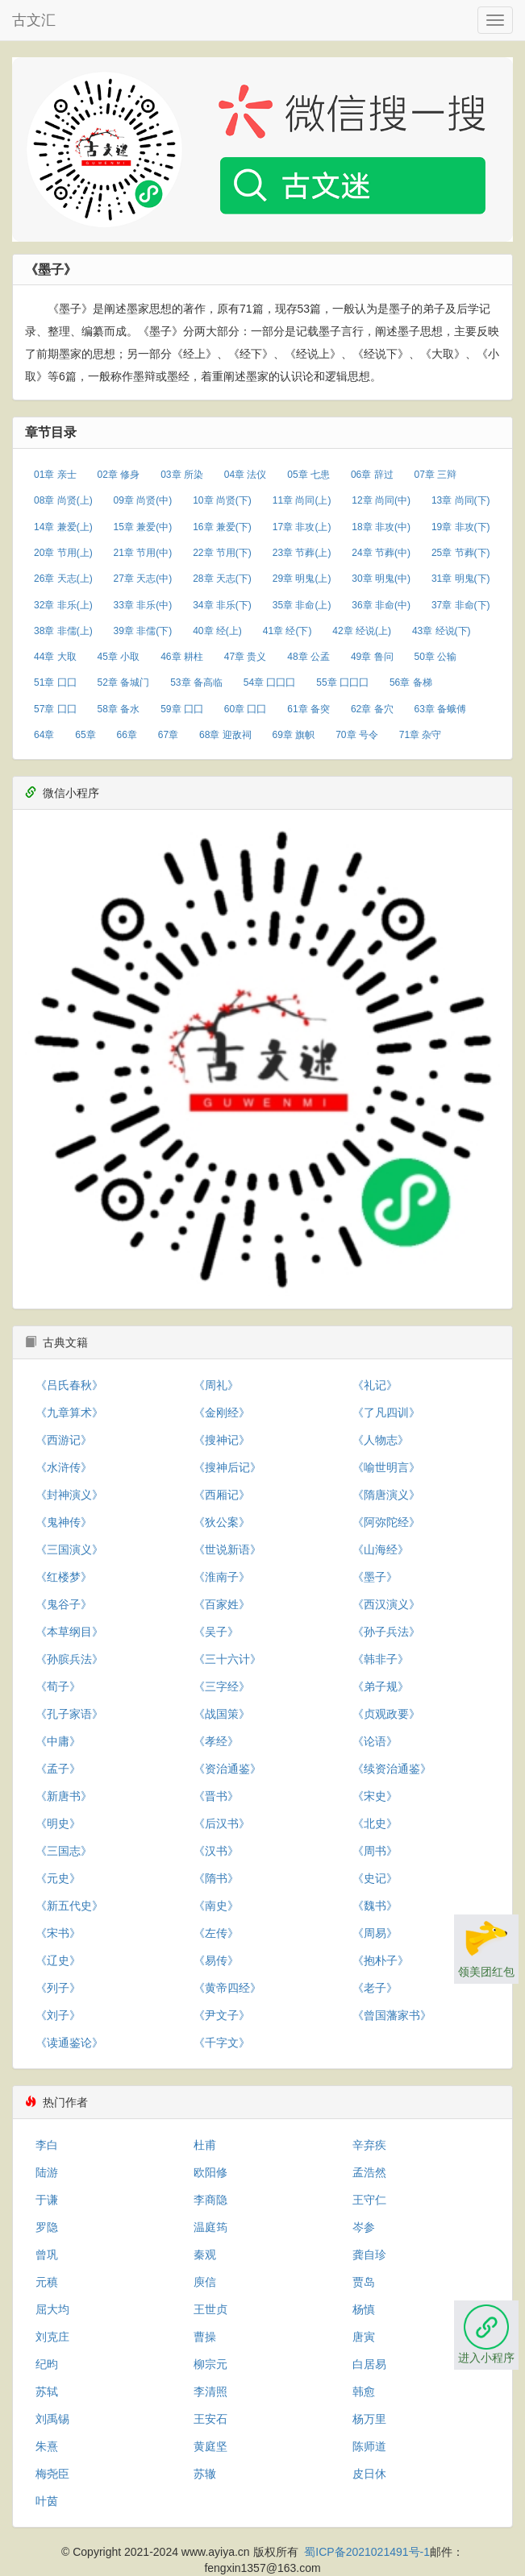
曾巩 (46, 2254)
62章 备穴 (372, 709)
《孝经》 (216, 1741)
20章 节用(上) (63, 552)
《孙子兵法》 (386, 1631)
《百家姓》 (222, 1604)
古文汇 (34, 20)
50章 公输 (435, 656)
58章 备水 (119, 709)
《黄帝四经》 (227, 1987)
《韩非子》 (380, 1659)
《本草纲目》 (69, 1631)
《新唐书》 (63, 1796)
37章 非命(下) (460, 605)
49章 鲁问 (372, 656)
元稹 (46, 2281)
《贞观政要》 (386, 1713)
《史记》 (375, 1878)
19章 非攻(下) (460, 527)
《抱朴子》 (380, 1960)
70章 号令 (356, 734)
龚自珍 (369, 2254)
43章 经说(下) (441, 631)
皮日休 (369, 2473)
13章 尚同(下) (460, 500)
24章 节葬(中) (381, 552)
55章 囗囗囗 (342, 682)
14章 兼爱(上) (63, 527)
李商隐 (210, 2199)
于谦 (46, 2199)
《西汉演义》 (386, 1604)
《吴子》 (216, 1631)
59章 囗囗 (181, 709)
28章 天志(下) (222, 578)
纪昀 (46, 2364)
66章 (127, 734)
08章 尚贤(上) (63, 500)
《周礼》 (216, 1385)
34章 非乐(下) (222, 605)
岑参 (363, 2227)
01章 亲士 (55, 474)
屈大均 (52, 2309)
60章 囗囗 (245, 709)
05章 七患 (308, 474)
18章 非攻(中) (381, 527)
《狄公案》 (222, 1522)
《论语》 (375, 1741)
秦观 (205, 2254)
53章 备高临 (196, 682)
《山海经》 (380, 1549)
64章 (44, 734)
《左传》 (216, 1933)
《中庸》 (58, 1741)
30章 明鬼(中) (381, 578)
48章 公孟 (308, 656)
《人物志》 (380, 1439)
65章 (85, 734)
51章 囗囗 (55, 682)
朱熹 (46, 2446)
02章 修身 (119, 474)
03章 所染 (181, 474)
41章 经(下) (287, 631)
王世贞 (210, 2309)
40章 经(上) (217, 631)
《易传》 (216, 1960)
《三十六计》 (227, 1659)
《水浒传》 (63, 1467)
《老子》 (375, 1987)
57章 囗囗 (55, 709)
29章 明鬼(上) (302, 578)
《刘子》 (58, 2015)
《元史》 (58, 1878)
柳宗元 (210, 2364)
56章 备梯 (411, 682)
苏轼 (46, 2391)
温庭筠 (210, 2227)
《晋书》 (216, 1796)
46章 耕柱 (181, 656)
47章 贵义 (245, 656)
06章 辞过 (372, 474)
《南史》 (216, 1905)
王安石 (210, 2418)
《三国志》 (63, 1850)
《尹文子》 (222, 2015)
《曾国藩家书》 (391, 2015)
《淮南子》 (222, 1576)
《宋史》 (375, 1796)
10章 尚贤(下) (222, 500)
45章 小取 (119, 656)
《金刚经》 (222, 1412)
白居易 (369, 2364)
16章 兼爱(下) (222, 527)
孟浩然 (369, 2172)
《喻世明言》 (386, 1467)
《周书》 (375, 1850)
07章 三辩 (435, 474)
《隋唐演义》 (386, 1494)
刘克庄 (52, 2336)
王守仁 (369, 2199)
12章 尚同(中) (381, 500)
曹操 (205, 2336)
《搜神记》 (222, 1439)
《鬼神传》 (63, 1522)
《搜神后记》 (227, 1467)
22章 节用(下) (222, 552)
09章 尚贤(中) (143, 500)
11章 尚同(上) (302, 500)
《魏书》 (375, 1905)
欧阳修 (210, 2172)
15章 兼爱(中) (143, 527)
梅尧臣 (52, 2473)
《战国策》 (222, 1713)
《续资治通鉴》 (391, 1768)
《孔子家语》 (69, 1713)
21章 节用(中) (143, 552)
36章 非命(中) (381, 605)
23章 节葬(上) (302, 552)
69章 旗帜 (294, 734)
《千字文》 (222, 2042)
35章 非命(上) (302, 605)
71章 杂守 (420, 734)
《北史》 (375, 1823)
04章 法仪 (245, 474)
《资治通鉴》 (227, 1768)
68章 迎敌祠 (225, 734)
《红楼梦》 (63, 1576)
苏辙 (205, 2473)
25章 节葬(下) (460, 552)
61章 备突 (308, 709)
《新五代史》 (69, 1905)
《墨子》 (375, 1576)
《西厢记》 (222, 1494)
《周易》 (375, 1933)
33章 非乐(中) (143, 605)
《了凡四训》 (386, 1412)
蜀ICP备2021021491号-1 (367, 2551)
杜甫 (205, 2144)
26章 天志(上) (63, 578)
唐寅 (363, 2336)
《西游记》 (63, 1439)
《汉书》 (216, 1850)
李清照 (210, 2391)
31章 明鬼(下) (460, 578)
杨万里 (369, 2418)
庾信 (205, 2281)
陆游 (46, 2172)
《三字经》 (222, 1686)
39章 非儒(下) (143, 631)
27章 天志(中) (143, 578)
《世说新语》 (227, 1549)
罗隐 (46, 2227)
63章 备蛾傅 (440, 709)
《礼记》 (375, 1385)
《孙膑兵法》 (69, 1659)
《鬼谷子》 (63, 1604)
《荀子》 (58, 1686)
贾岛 (363, 2281)
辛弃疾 (369, 2144)
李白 (46, 2144)
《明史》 (58, 1823)
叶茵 (46, 2501)
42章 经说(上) (361, 631)
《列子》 (58, 1987)
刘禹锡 (52, 2418)
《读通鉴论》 (69, 2042)
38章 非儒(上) (63, 631)
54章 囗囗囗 (270, 682)
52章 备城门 (124, 682)
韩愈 (363, 2391)
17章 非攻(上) (302, 527)
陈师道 (369, 2446)
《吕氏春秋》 (69, 1385)
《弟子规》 (380, 1686)
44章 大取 (55, 656)
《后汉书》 (222, 1823)
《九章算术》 (69, 1412)
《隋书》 (216, 1878)
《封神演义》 (69, 1494)
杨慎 (363, 2309)
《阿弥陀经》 (386, 1522)
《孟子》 (58, 1768)
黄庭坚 (210, 2446)
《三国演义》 (69, 1549)
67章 (168, 734)
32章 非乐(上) (63, 605)
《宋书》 (58, 1933)
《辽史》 (58, 1960)
